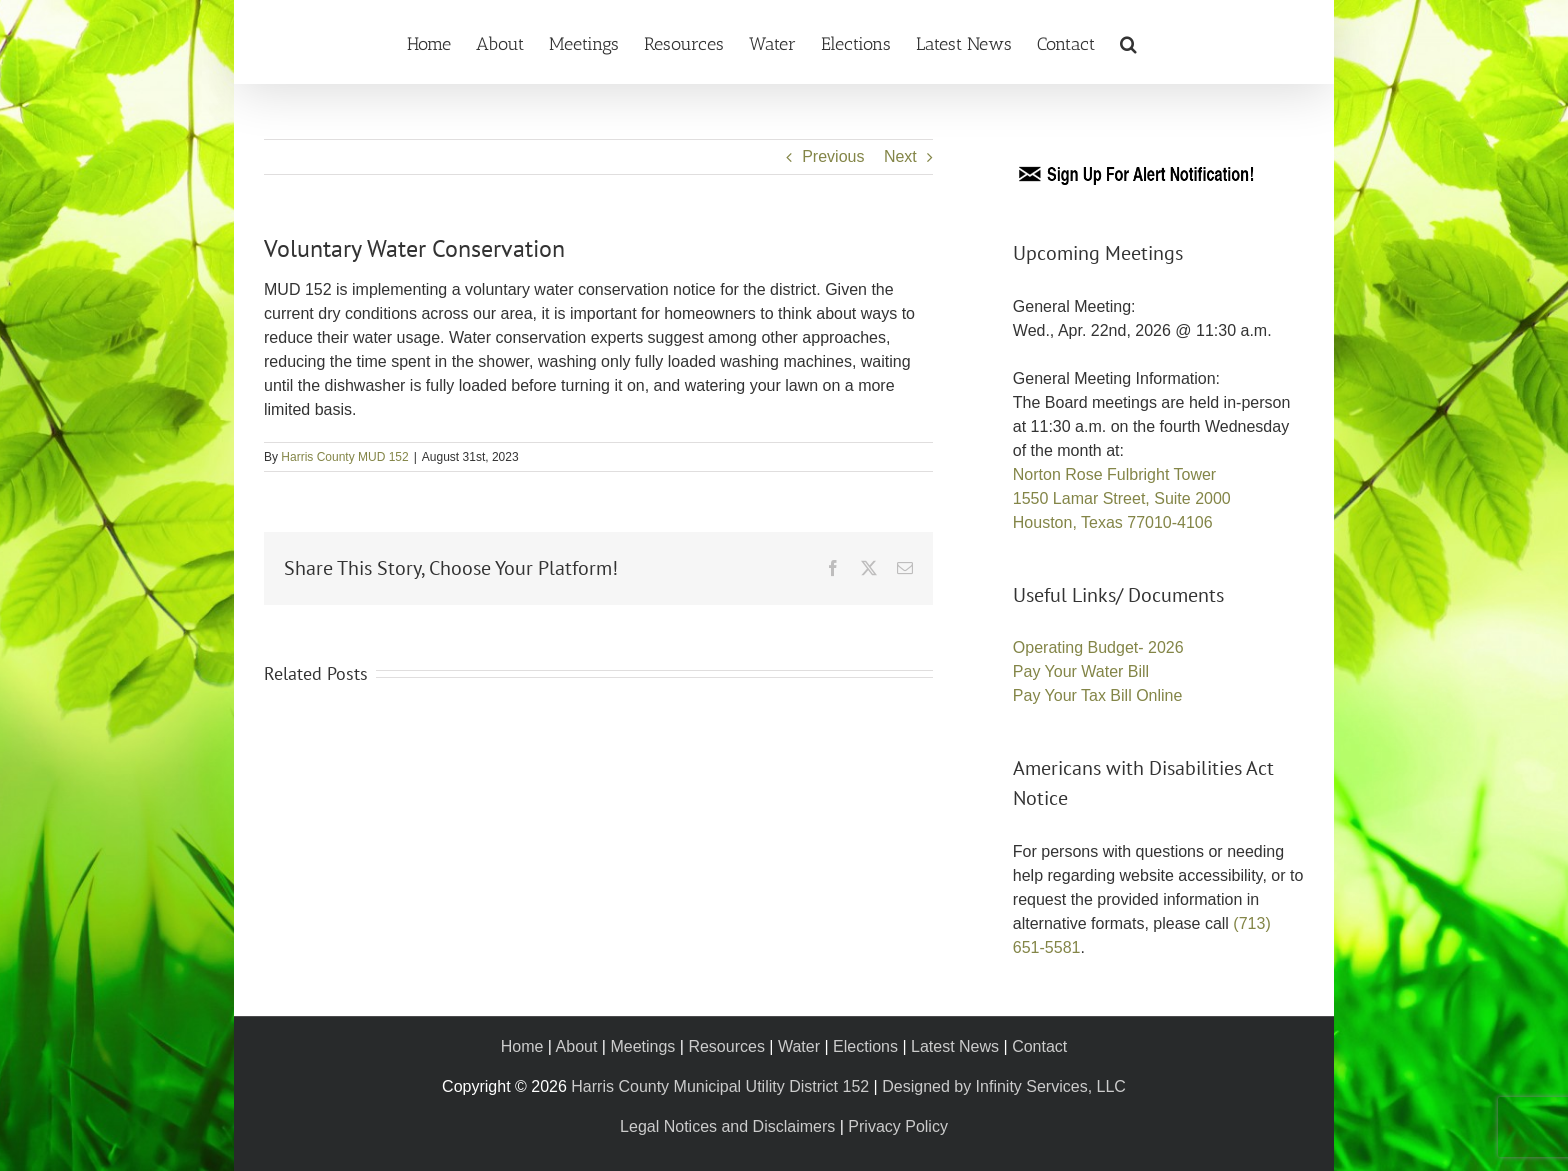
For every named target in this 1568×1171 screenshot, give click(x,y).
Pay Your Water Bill (1081, 671)
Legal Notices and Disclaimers (727, 1126)
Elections (865, 1046)
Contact (1039, 1046)
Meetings (642, 1046)
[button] (1128, 42)
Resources (726, 1046)
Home (522, 1046)
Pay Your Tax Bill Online (1098, 695)
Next (900, 156)
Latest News (955, 1046)
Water (799, 1046)
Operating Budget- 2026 (1098, 647)
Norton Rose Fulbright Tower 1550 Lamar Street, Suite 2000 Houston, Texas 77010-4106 (1122, 498)
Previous (833, 156)
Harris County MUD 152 (344, 457)
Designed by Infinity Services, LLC (1004, 1086)
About (577, 1046)
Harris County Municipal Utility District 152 (720, 1086)
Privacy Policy (898, 1126)
